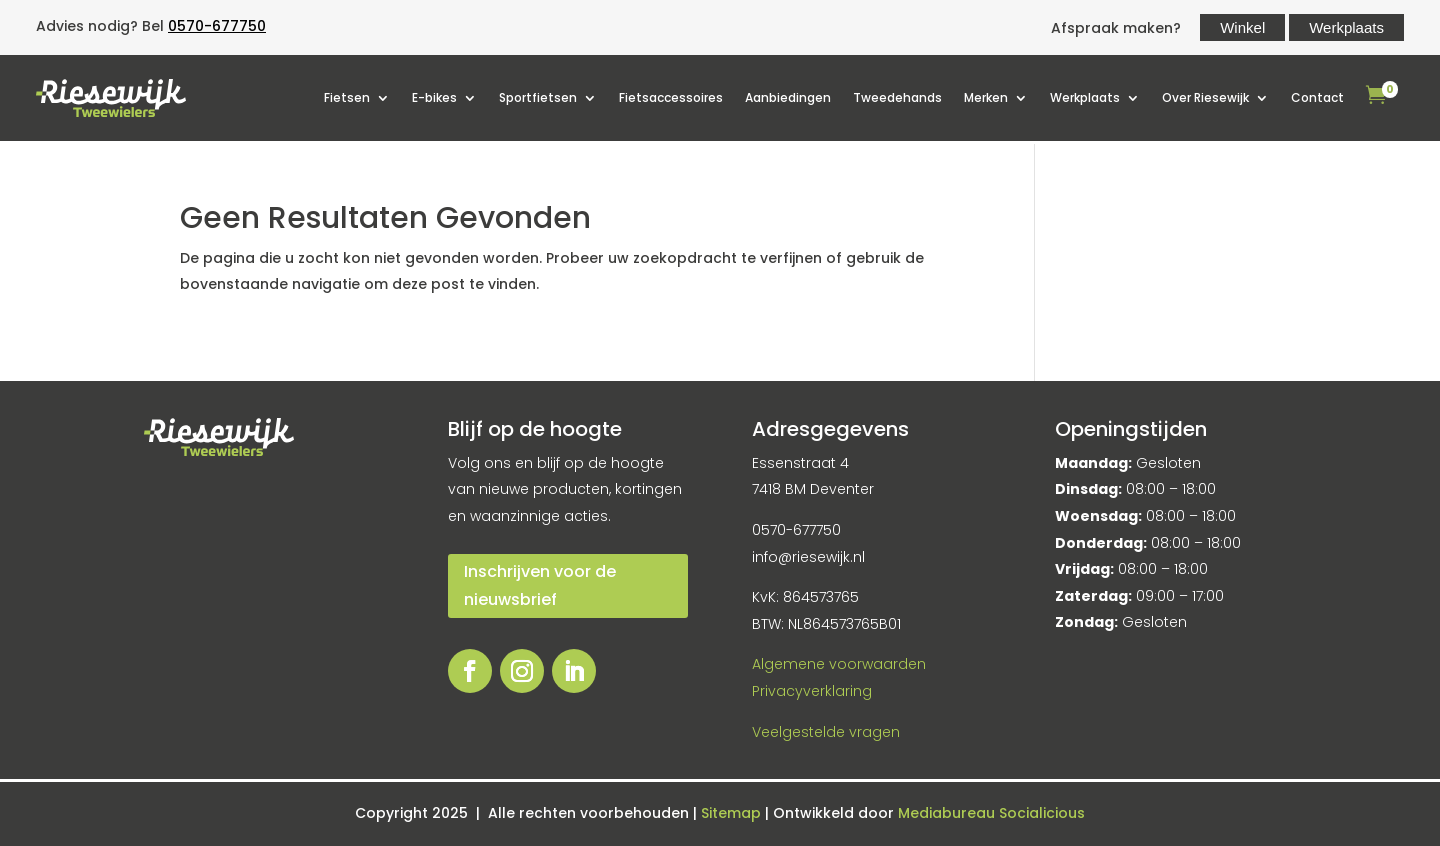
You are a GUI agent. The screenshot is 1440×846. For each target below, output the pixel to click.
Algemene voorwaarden (839, 664)
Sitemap (733, 813)
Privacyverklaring (812, 691)
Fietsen (347, 97)
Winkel (1242, 27)
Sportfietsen (538, 97)
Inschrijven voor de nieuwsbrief (540, 585)
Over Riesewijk (1205, 97)
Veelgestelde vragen (826, 732)
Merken (986, 97)
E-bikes (434, 97)
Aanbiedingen (788, 97)
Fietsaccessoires (671, 97)
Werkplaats (1346, 27)
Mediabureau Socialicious (991, 813)
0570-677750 (217, 26)
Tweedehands (897, 97)
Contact (1317, 97)
